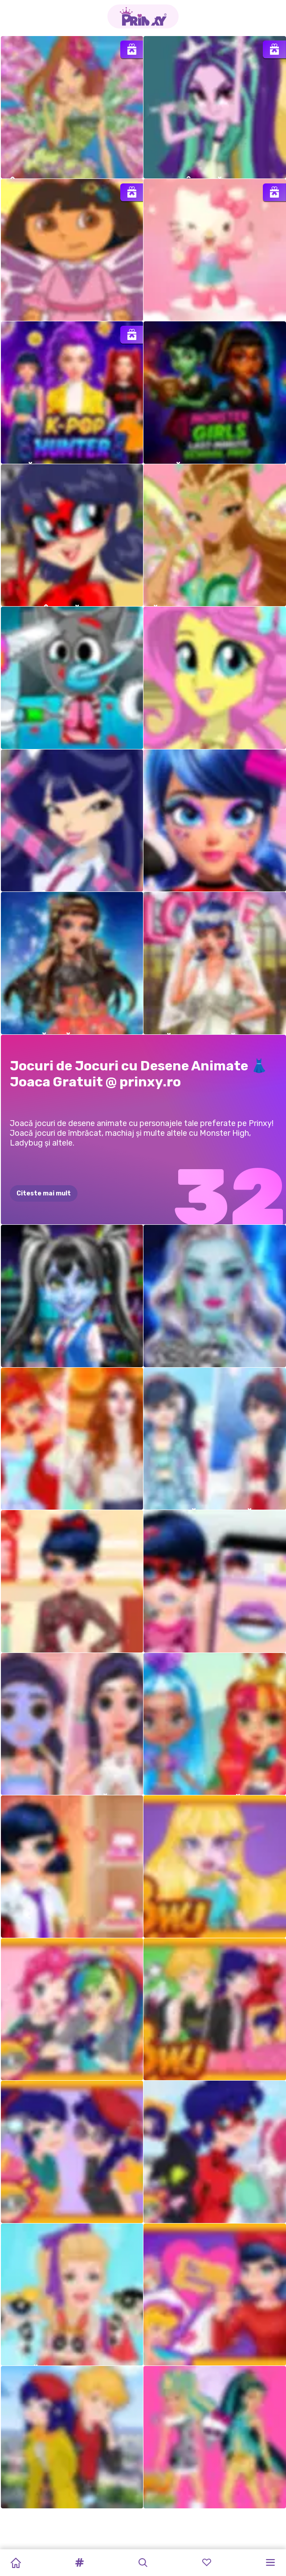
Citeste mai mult (43, 1193)
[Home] (15, 2562)
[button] (79, 2562)
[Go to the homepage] (143, 16)
